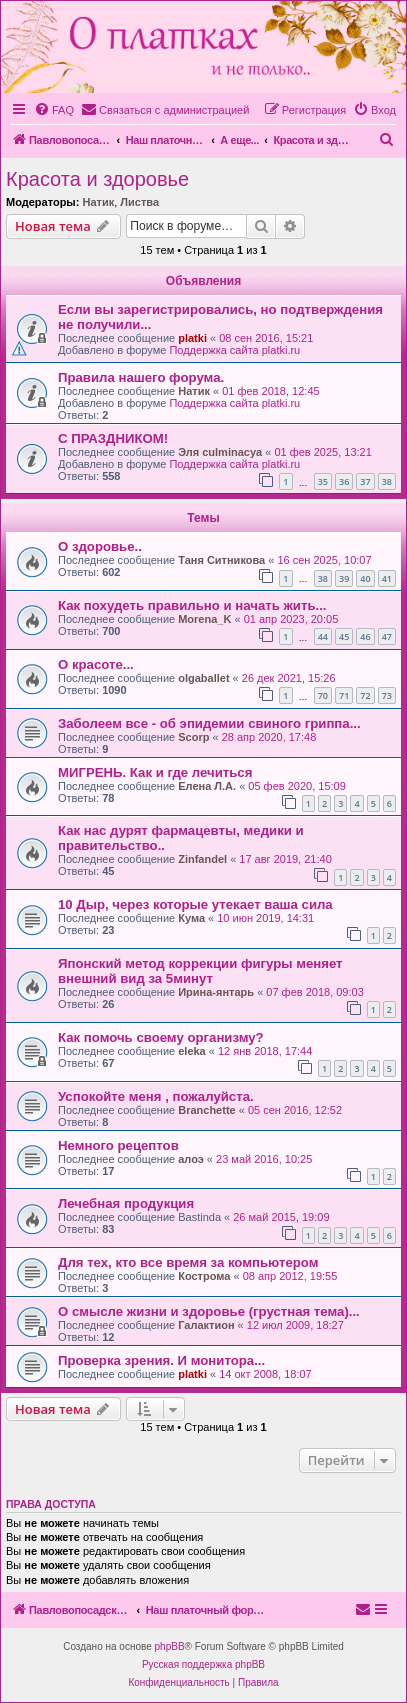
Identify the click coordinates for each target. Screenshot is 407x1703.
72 (365, 695)
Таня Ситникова (221, 560)
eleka (192, 1051)
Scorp (193, 737)
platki (192, 338)
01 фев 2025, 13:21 (322, 452)
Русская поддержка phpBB (203, 1664)
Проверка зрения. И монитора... (161, 1360)
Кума (191, 918)
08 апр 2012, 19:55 (290, 1276)
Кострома (204, 1276)
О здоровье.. (100, 546)
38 (387, 481)
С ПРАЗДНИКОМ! (113, 438)
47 (387, 636)
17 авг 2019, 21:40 (285, 859)
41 (387, 578)
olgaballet (203, 678)
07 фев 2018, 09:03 (314, 992)
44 (323, 636)
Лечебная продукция (126, 1203)
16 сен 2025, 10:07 (324, 560)
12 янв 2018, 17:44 (265, 1051)
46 (365, 636)
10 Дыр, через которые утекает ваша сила (195, 904)
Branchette (206, 1110)
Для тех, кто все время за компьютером (188, 1262)
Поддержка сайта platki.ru (234, 350)
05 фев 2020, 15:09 (296, 786)
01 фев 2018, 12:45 (270, 391)
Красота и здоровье (97, 179)
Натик (98, 202)
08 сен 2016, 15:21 (266, 338)
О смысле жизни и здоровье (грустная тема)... (209, 1311)
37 (365, 481)
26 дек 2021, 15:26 (289, 678)
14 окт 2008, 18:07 (265, 1374)
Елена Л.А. (207, 786)
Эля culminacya (220, 452)
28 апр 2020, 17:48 (269, 737)
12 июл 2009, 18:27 (295, 1325)
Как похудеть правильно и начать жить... (192, 605)
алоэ (191, 1159)
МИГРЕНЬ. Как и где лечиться (155, 772)
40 (365, 578)
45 (344, 636)
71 (344, 695)
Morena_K (204, 619)
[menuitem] (54, 110)
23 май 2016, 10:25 (264, 1159)
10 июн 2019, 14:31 (265, 918)
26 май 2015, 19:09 (281, 1217)
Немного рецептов (118, 1145)
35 (323, 481)
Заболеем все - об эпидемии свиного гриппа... (209, 723)
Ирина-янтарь (216, 992)
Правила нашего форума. (141, 377)
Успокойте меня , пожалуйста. (156, 1096)
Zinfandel (202, 859)
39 (344, 578)
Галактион (206, 1325)
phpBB (170, 1646)
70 (323, 695)
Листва (139, 202)
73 (387, 695)
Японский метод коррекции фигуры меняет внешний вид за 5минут (200, 971)
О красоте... (96, 664)
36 (344, 481)
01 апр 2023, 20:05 (291, 619)
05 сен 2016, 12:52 (295, 1110)
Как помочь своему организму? (161, 1037)
